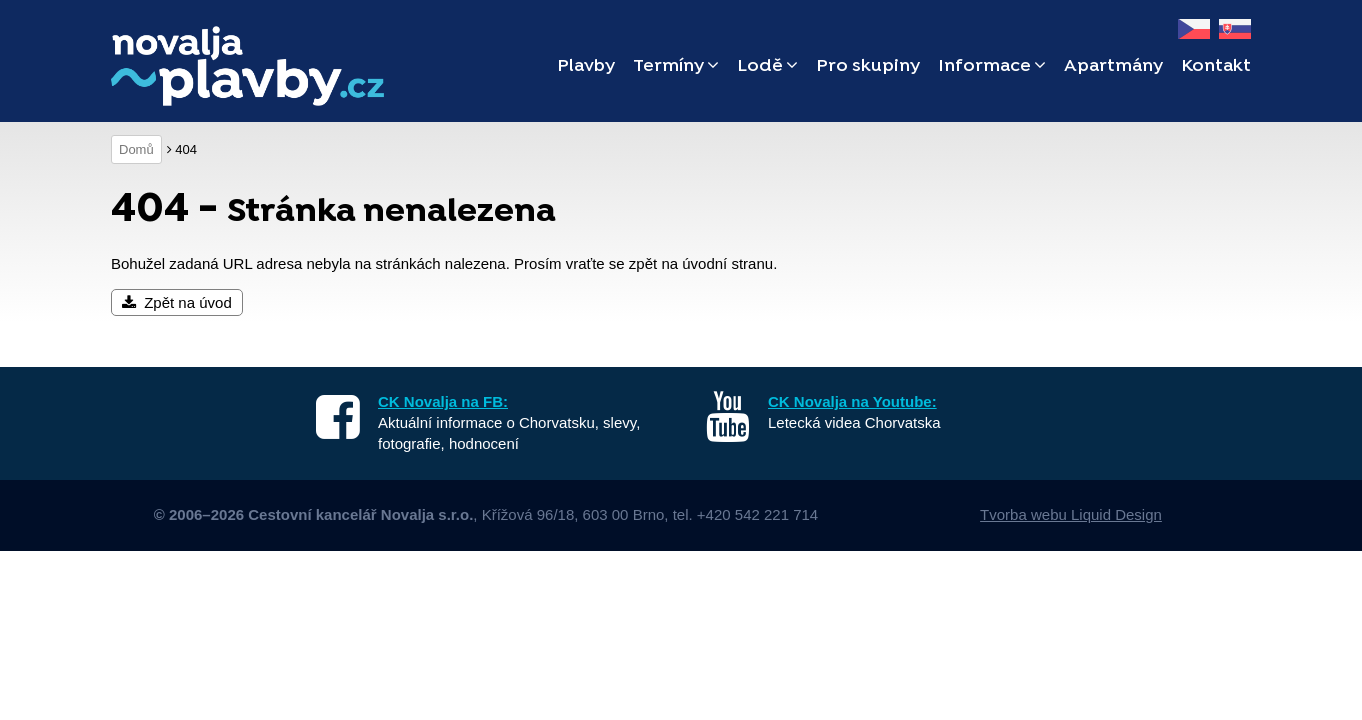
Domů (136, 149)
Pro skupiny (868, 66)
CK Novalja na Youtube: (852, 401)
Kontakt (1216, 66)
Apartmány (1113, 66)
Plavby (586, 66)
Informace (992, 66)
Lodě (767, 66)
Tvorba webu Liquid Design (1071, 514)
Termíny (676, 66)
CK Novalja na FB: (443, 401)
